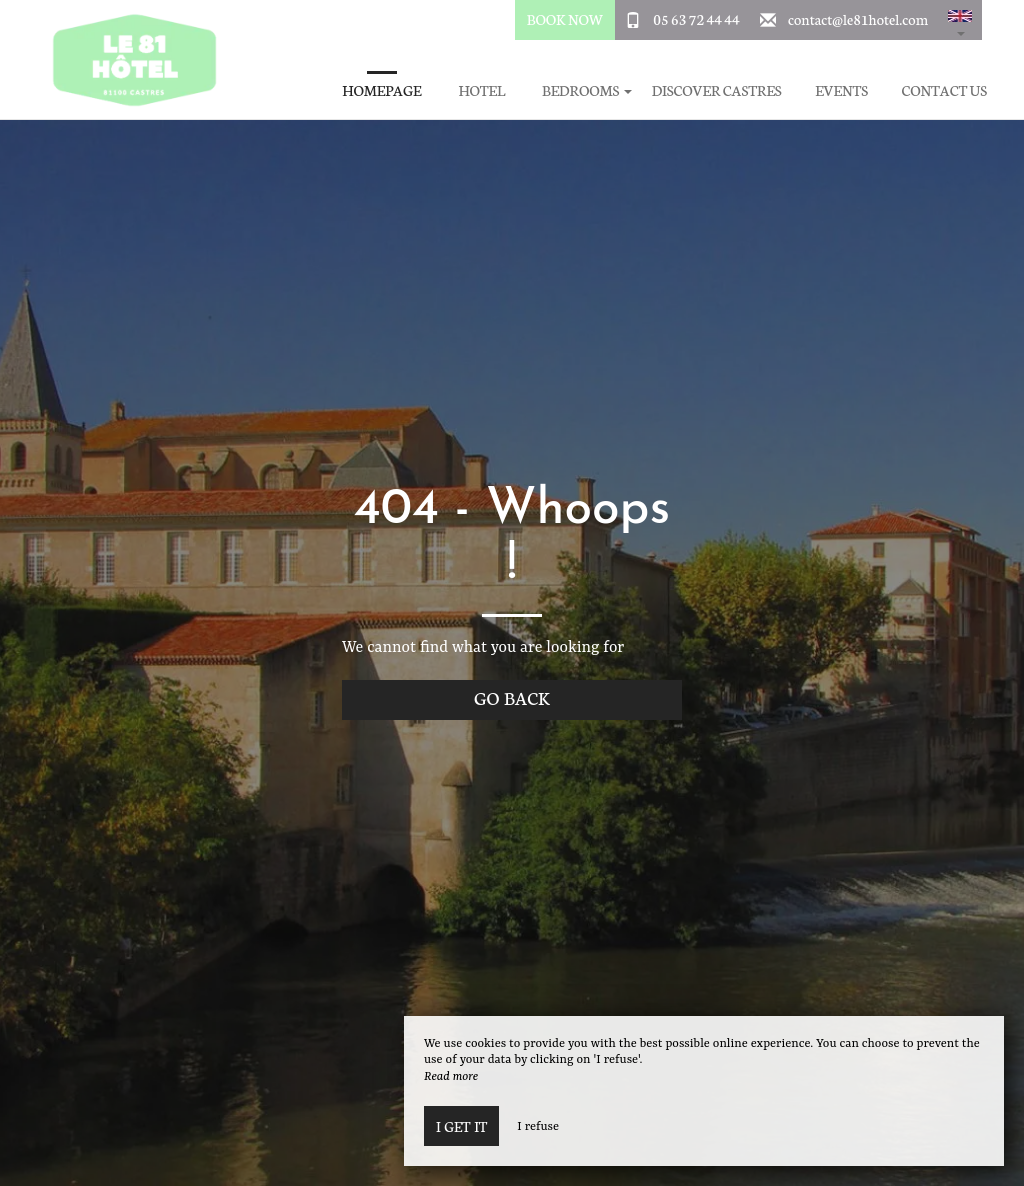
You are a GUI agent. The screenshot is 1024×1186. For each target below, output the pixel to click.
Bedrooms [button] (587, 90)
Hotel (481, 90)
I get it (461, 1126)
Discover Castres (717, 90)
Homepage (381, 90)
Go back (512, 697)
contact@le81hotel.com (858, 19)
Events (841, 90)
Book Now (565, 19)
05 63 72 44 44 (696, 19)
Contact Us (944, 90)
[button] (960, 20)
